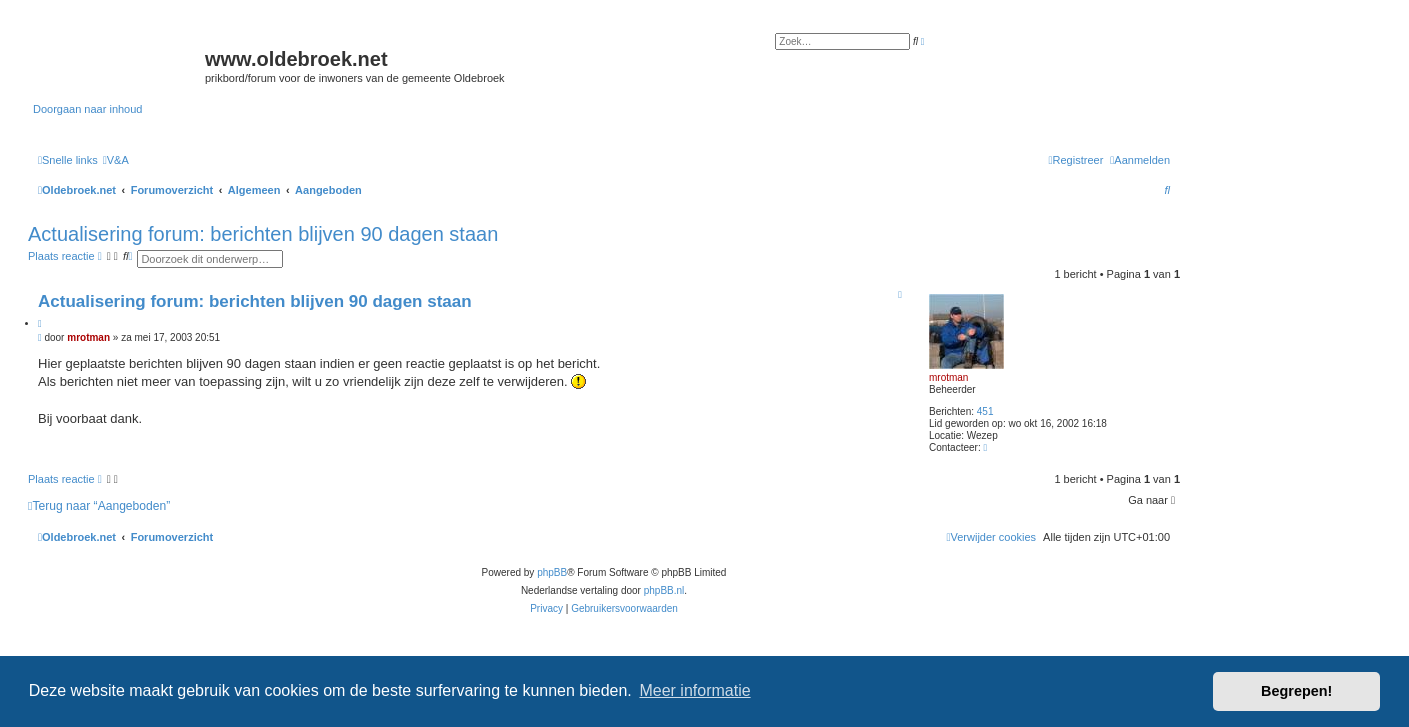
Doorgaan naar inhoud (87, 109)
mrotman (948, 377)
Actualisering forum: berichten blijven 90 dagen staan (263, 234)
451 (985, 411)
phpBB (552, 572)
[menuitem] (116, 160)
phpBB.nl (664, 590)
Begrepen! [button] (1296, 691)
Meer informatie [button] (694, 690)
